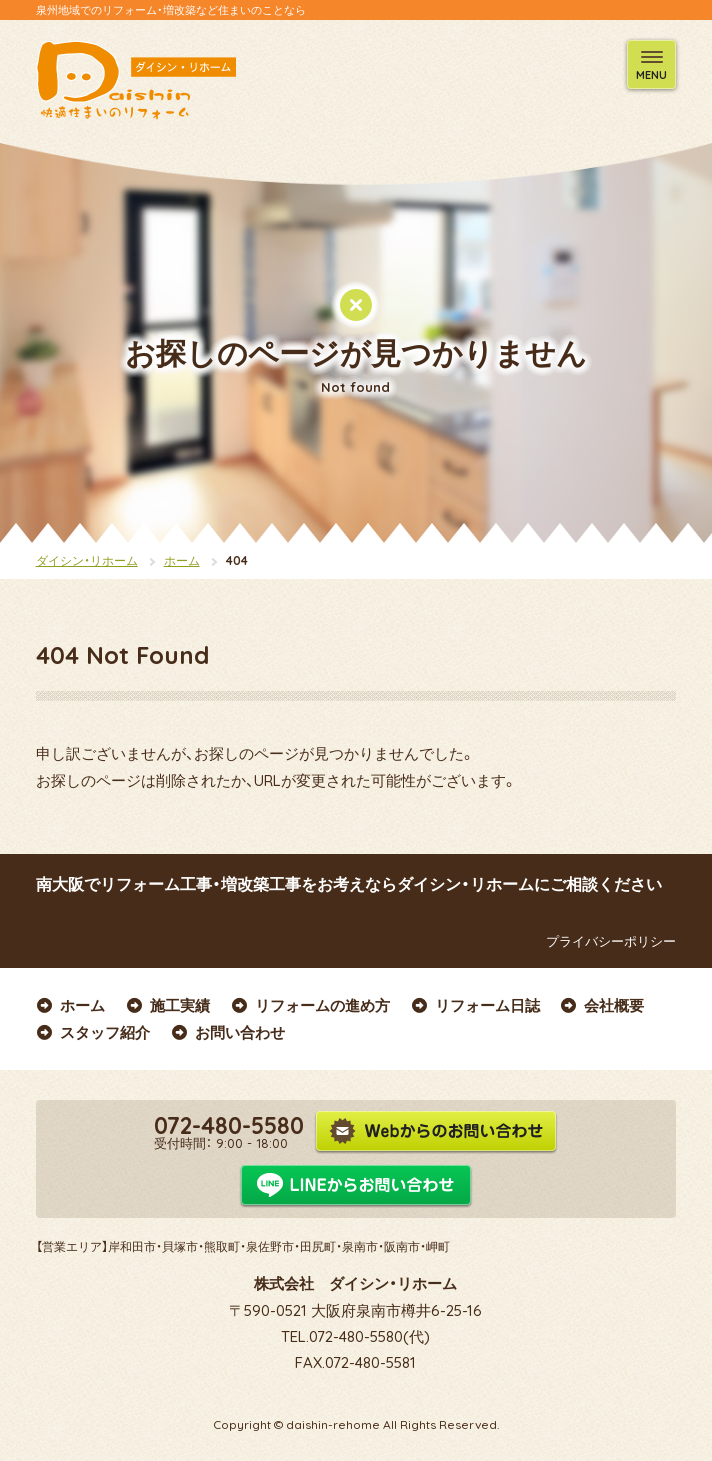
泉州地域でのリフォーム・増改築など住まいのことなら (171, 10)
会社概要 (602, 1005)
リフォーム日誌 (475, 1005)
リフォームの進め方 (310, 1005)
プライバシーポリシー (595, 941)
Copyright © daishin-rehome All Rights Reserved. (356, 1424)
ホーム (182, 560)
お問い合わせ (227, 1032)
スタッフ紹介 (93, 1032)
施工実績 (167, 1005)
